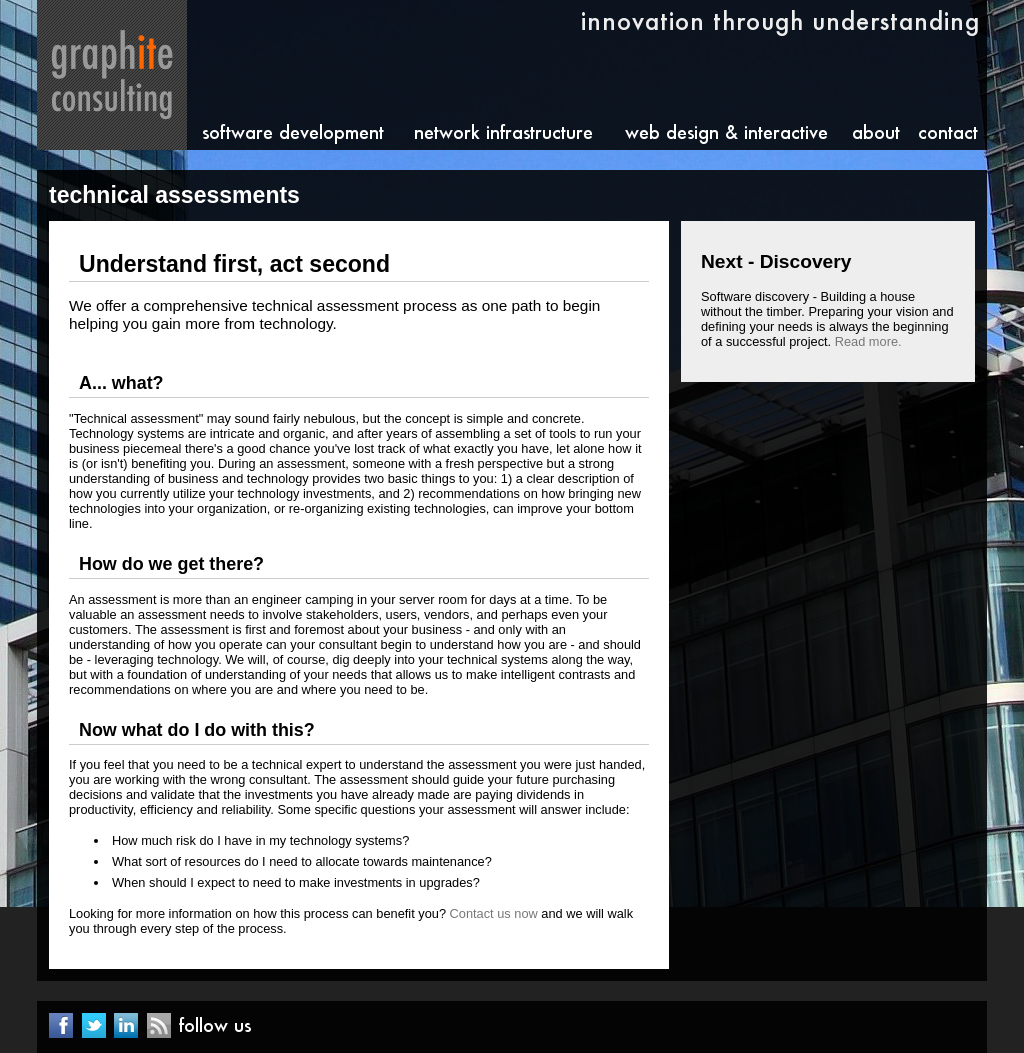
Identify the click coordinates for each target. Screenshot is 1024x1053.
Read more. (868, 341)
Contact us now (494, 913)
